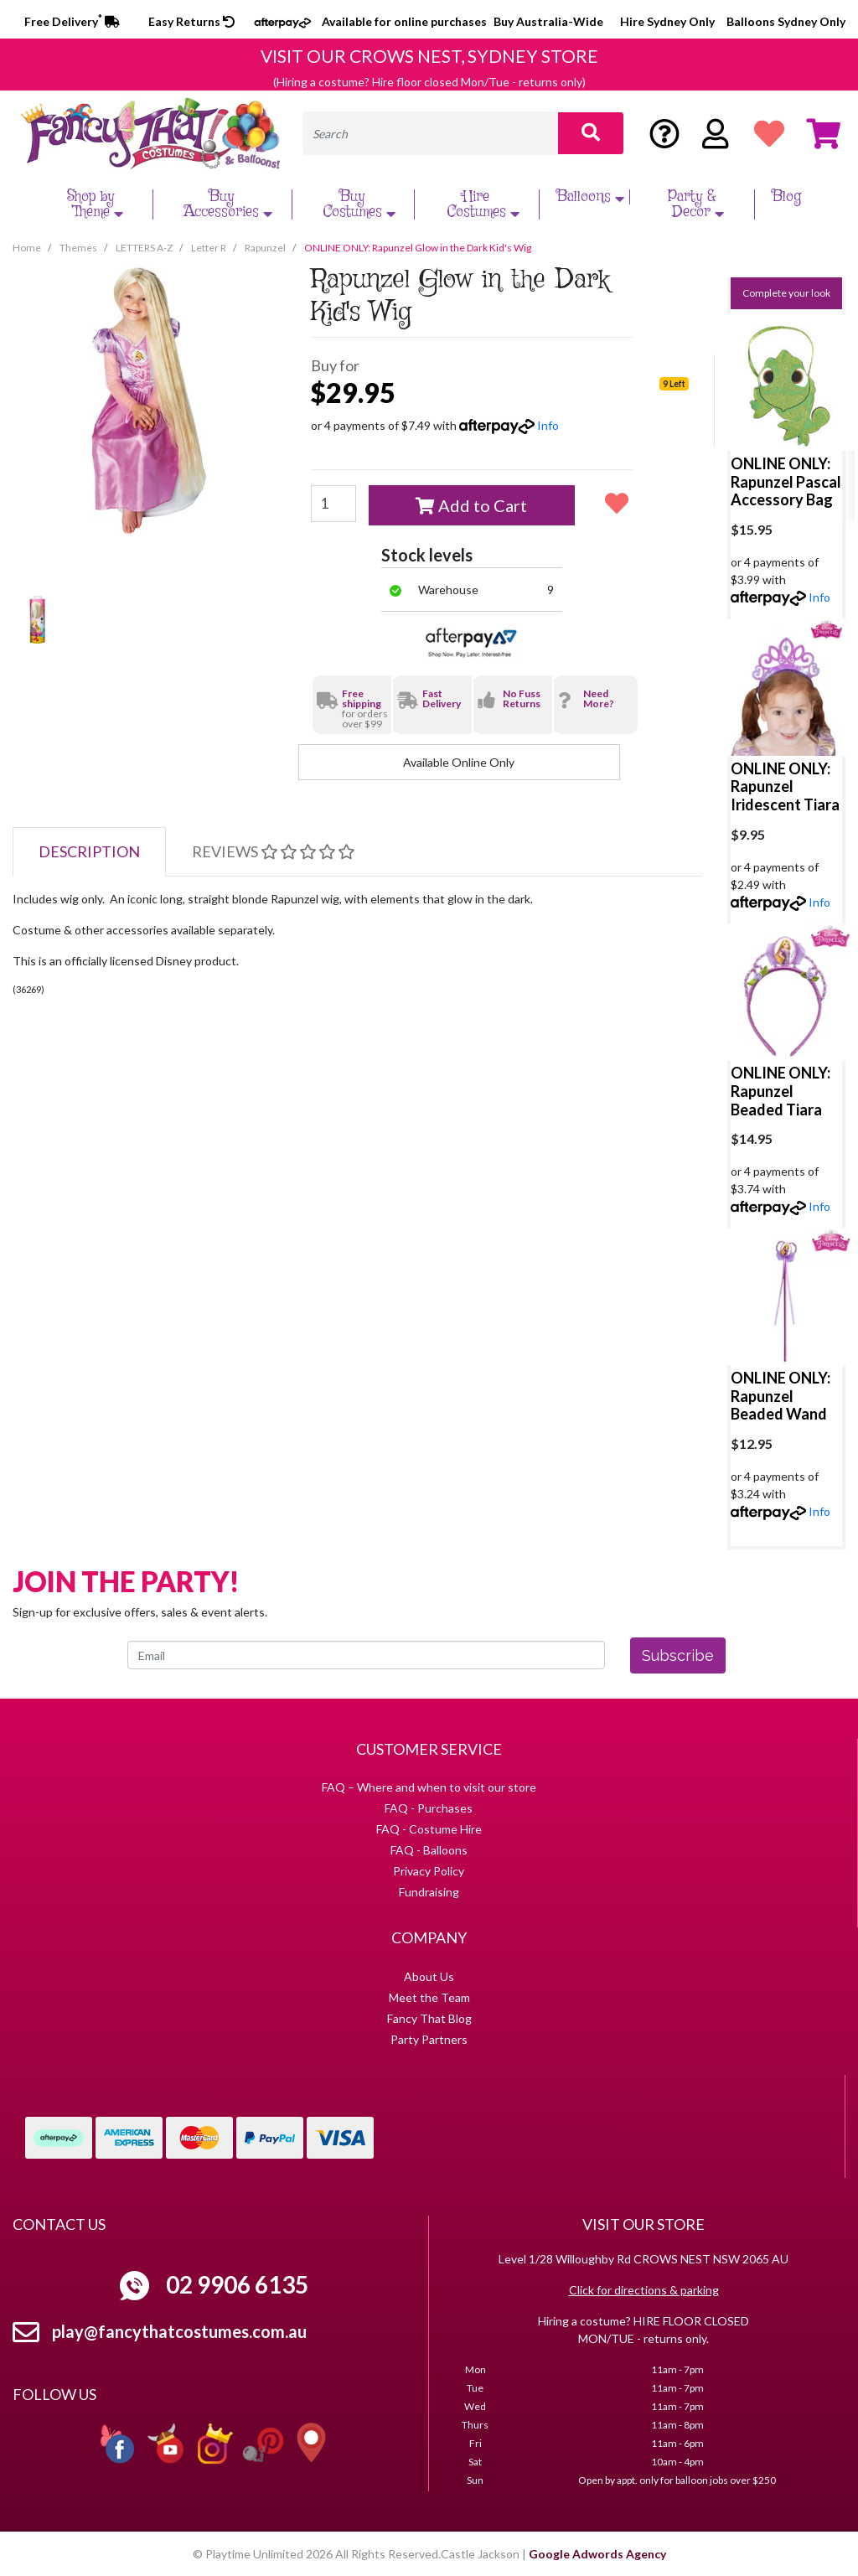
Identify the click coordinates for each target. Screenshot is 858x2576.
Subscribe (678, 1655)
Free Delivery (72, 21)
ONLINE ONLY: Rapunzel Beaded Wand (780, 1395)
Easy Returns (191, 21)
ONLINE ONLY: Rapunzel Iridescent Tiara (785, 786)
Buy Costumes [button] (361, 204)
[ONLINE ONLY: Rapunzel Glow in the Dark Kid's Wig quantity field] (333, 503)
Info (548, 425)
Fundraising (429, 1892)
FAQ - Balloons (429, 1850)
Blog (786, 196)
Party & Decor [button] (698, 204)
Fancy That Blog (429, 2018)
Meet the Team (429, 1997)
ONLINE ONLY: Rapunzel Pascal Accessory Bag (786, 481)
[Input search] (430, 133)
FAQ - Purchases (429, 1808)
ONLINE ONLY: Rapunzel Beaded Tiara (780, 1090)
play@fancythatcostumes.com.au (179, 2331)
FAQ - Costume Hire (429, 1829)
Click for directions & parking (644, 2290)
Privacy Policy (428, 1871)
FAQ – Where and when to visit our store (429, 1787)
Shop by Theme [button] (97, 204)
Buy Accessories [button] (230, 204)
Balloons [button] (592, 196)
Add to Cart (471, 505)
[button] (616, 502)
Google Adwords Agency (597, 2554)
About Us (429, 1976)
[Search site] (590, 133)
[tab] (89, 852)
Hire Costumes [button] (485, 204)
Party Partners (429, 2039)
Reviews (273, 851)
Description (89, 851)
